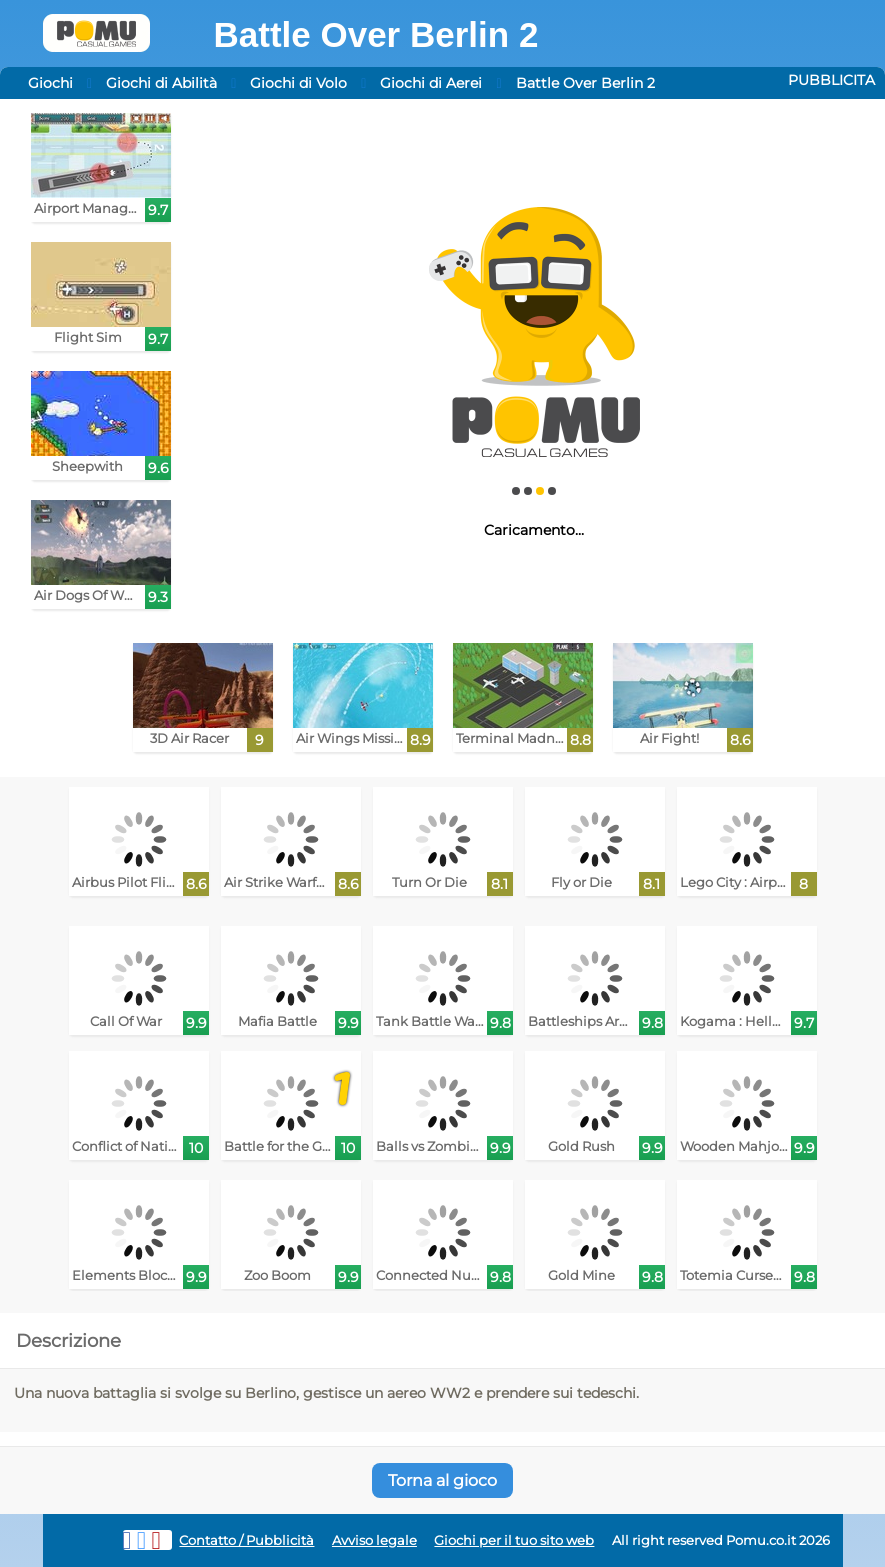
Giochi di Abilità (161, 83)
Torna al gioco (442, 1480)
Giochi (50, 83)
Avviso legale (374, 1540)
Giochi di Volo (298, 83)
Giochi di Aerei (431, 83)
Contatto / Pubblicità (246, 1540)
